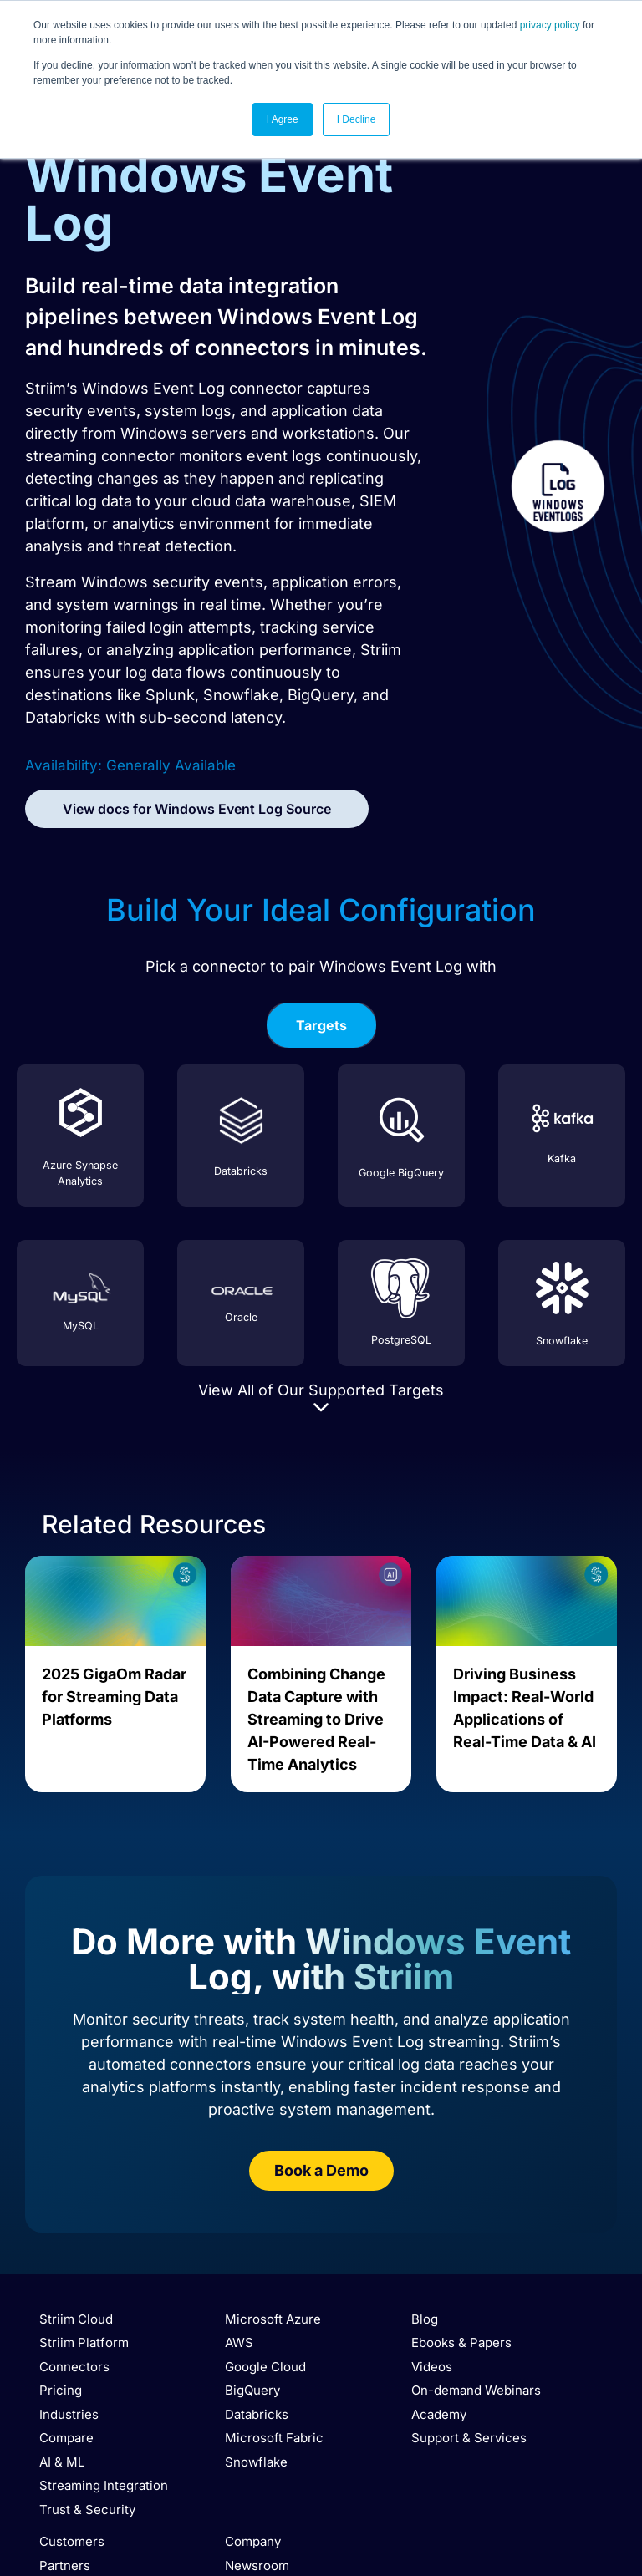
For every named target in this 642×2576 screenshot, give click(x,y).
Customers (71, 2541)
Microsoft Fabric (274, 2438)
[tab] (321, 1025)
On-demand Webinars (476, 2390)
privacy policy (550, 25)
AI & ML (61, 2462)
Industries (69, 2414)
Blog (424, 2319)
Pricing (60, 2390)
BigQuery (252, 2390)
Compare (66, 2438)
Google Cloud (265, 2367)
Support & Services (469, 2438)
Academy (438, 2414)
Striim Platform (84, 2342)
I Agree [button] (282, 119)
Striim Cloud (76, 2319)
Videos (431, 2367)
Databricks (256, 2414)
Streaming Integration (103, 2485)
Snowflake (256, 2462)
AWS (239, 2342)
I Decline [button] (356, 119)
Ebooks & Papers (461, 2342)
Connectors (74, 2367)
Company (253, 2541)
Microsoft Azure (273, 2319)
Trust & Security (87, 2510)
